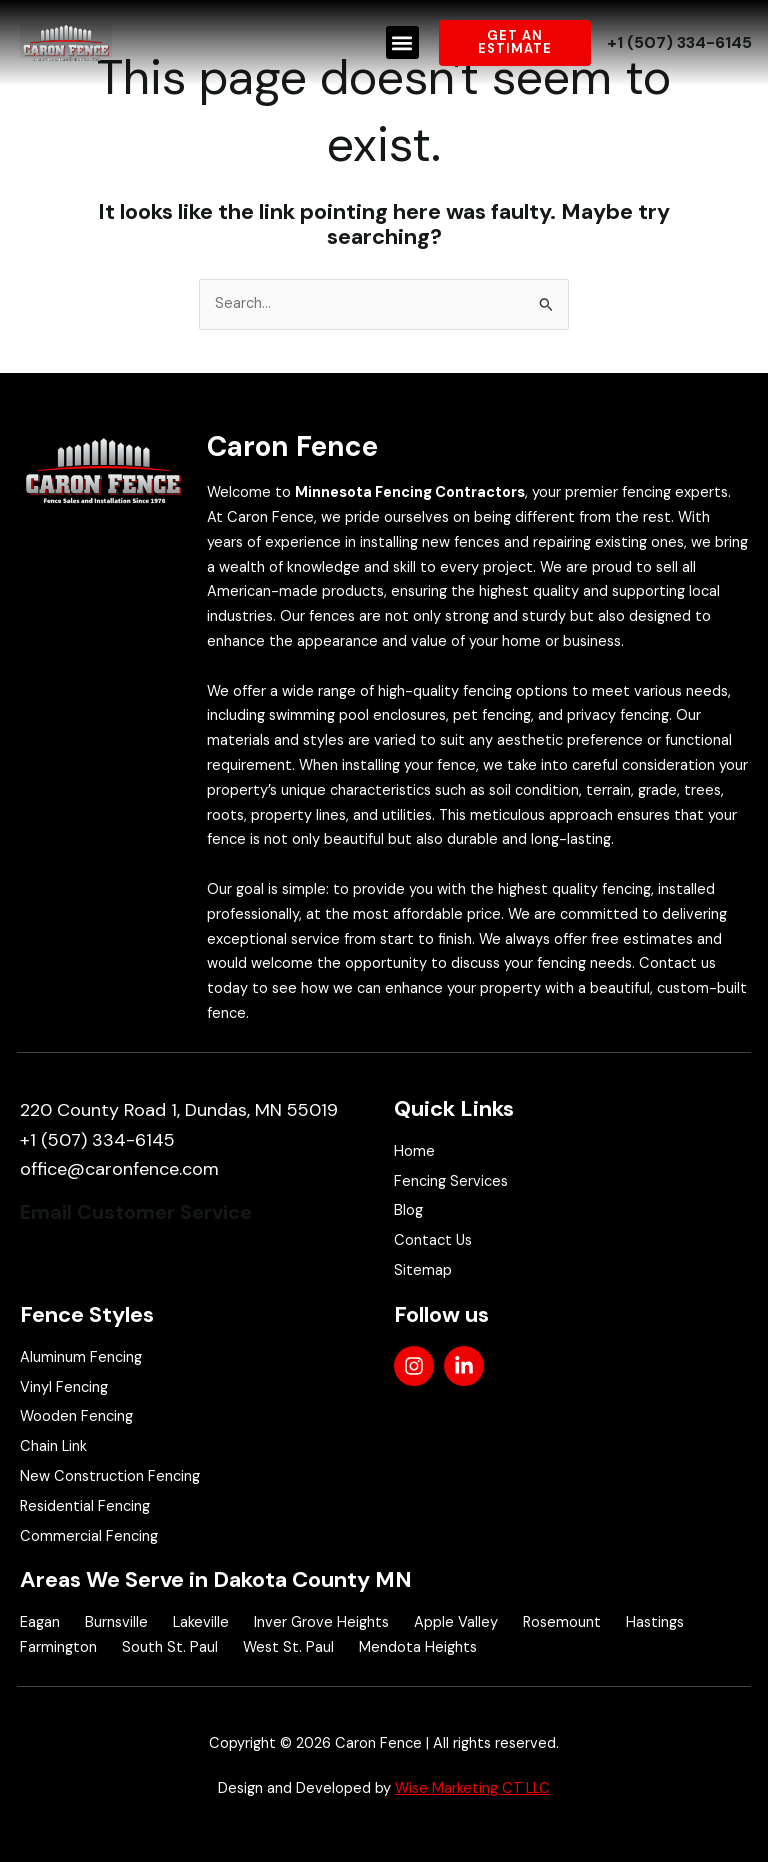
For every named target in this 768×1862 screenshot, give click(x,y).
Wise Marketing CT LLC (472, 1788)
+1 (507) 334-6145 (679, 42)
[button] (402, 42)
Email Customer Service (136, 1212)
